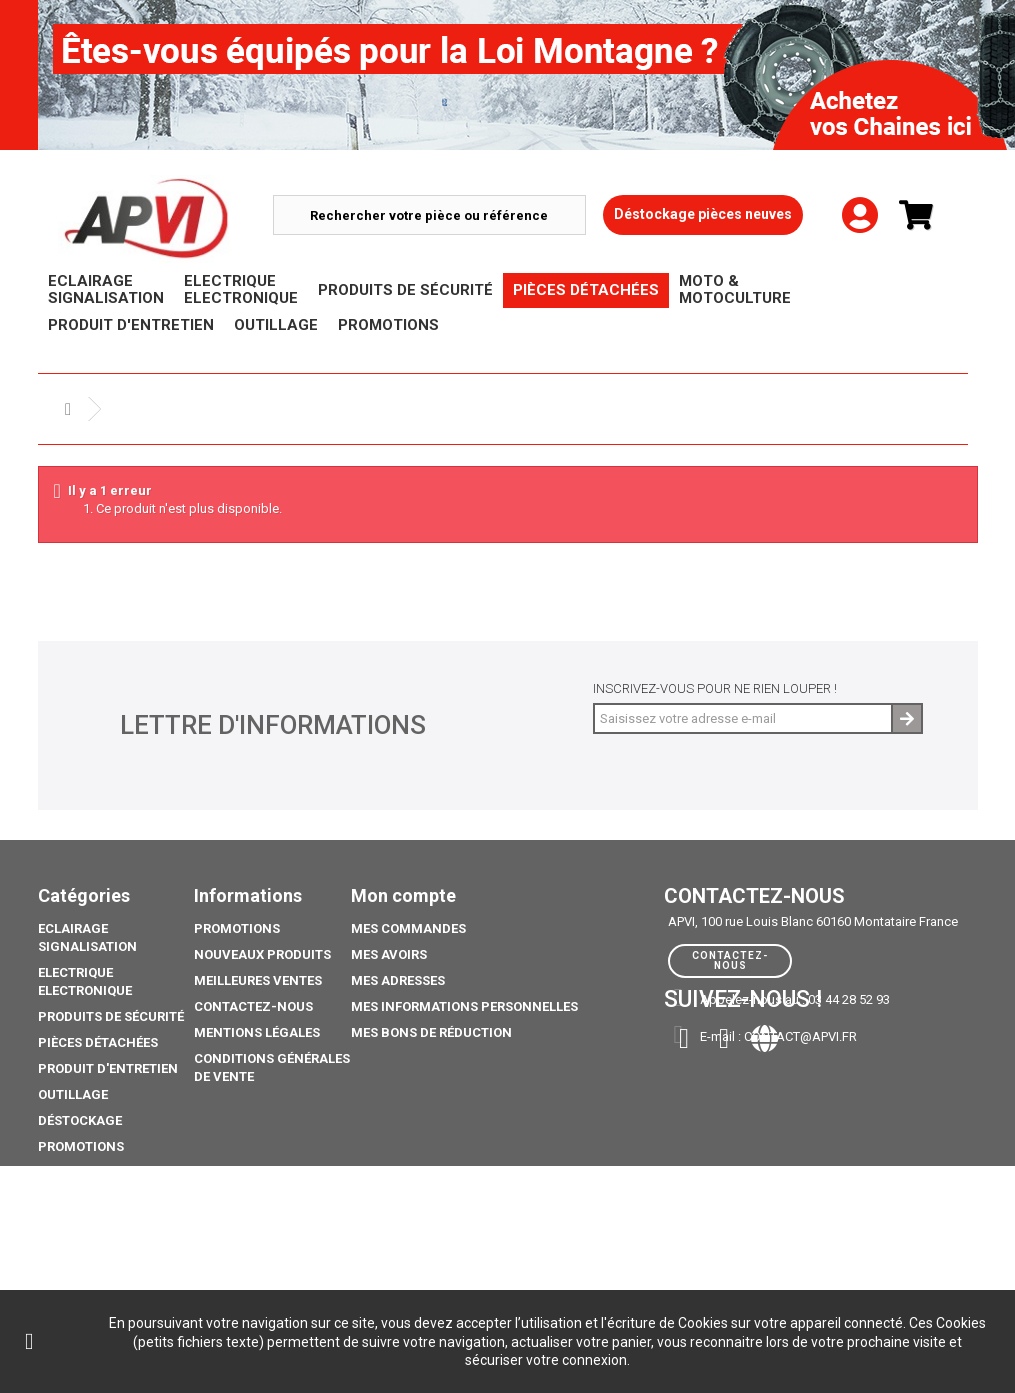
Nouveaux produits (262, 954)
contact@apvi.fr (800, 1036)
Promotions (81, 1146)
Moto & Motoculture (112, 1172)
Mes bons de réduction (431, 1032)
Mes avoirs (389, 954)
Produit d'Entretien (108, 1068)
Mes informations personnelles (464, 1006)
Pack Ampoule (87, 1198)
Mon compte (403, 895)
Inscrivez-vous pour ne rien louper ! (715, 688)
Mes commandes (408, 928)
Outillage (73, 1094)
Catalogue (75, 1268)
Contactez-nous (253, 1006)
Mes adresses (398, 980)
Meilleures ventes (258, 980)
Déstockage (80, 1120)
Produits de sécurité (111, 1016)
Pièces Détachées (98, 1042)
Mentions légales (257, 1032)
